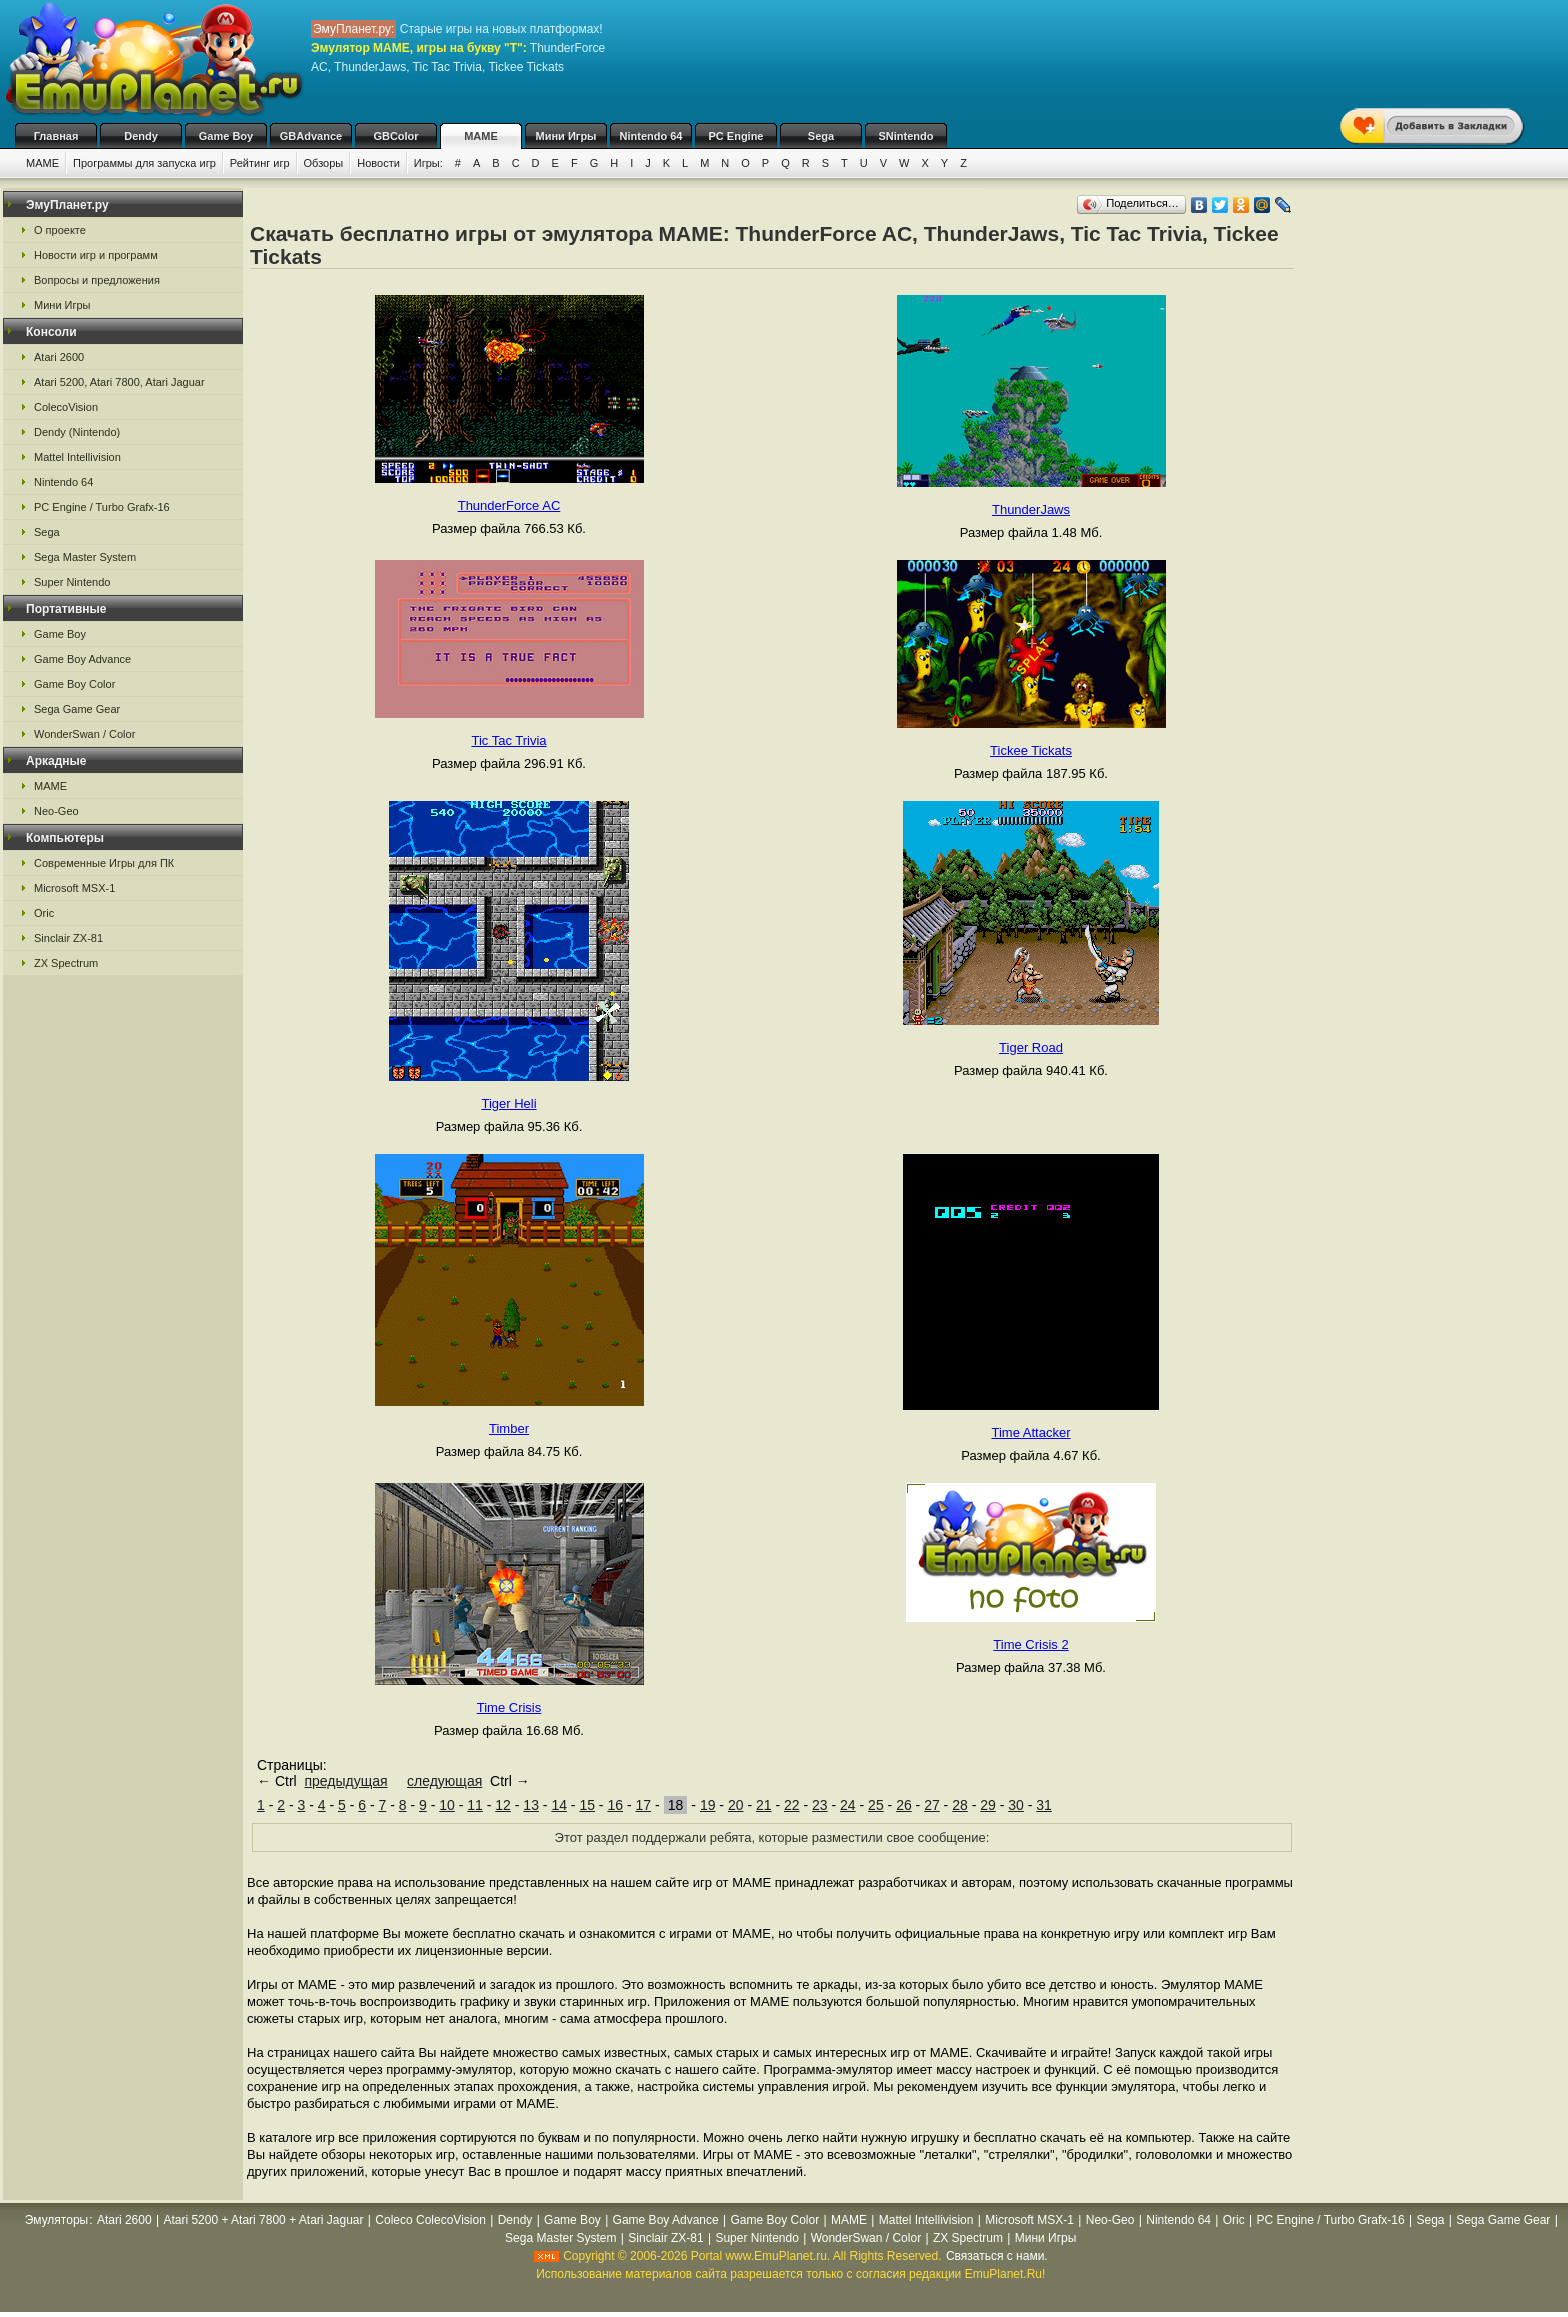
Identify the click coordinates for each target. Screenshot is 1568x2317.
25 (876, 1805)
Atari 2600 (59, 357)
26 (904, 1805)
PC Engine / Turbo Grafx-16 (102, 507)
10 (447, 1805)
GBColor (395, 136)
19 (708, 1805)
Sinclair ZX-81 (68, 938)
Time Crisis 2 (1030, 1644)
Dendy (141, 136)
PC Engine (735, 136)
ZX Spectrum (66, 963)
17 (643, 1805)
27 (932, 1805)
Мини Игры (566, 136)
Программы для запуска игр (144, 163)
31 (1044, 1805)
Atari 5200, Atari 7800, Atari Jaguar (119, 382)
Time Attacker (1031, 1432)
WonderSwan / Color (84, 734)
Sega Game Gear (77, 709)
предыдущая (345, 1781)
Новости (378, 163)
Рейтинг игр (260, 163)
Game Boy (226, 136)
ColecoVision (66, 407)
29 (988, 1805)
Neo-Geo (56, 811)
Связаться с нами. (997, 2256)
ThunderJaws (1031, 509)
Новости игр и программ (96, 255)
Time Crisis (509, 1707)
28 (960, 1805)
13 (531, 1805)
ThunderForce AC (509, 505)
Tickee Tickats (1031, 750)
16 (615, 1805)
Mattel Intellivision (77, 457)
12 (503, 1805)
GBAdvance (311, 136)
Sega (821, 136)
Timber (509, 1428)
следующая (444, 1781)
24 (848, 1805)
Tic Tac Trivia (508, 740)
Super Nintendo (72, 582)
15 (587, 1805)
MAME (481, 136)
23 (820, 1805)
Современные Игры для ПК (104, 863)
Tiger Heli (508, 1103)
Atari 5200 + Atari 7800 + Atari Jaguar (263, 2220)
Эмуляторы (56, 2220)
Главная (56, 136)
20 (736, 1805)
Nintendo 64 (651, 136)
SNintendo (906, 136)
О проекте (60, 230)
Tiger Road (1031, 1047)
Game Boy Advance (82, 659)
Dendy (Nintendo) (77, 432)
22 (792, 1805)
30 (1016, 1805)
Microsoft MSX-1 (74, 888)
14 (559, 1805)
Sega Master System (85, 557)
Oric (44, 913)
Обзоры (324, 163)
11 (475, 1805)
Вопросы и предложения (97, 280)
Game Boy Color (74, 684)
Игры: (428, 163)
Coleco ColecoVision (430, 2220)
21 (764, 1805)
